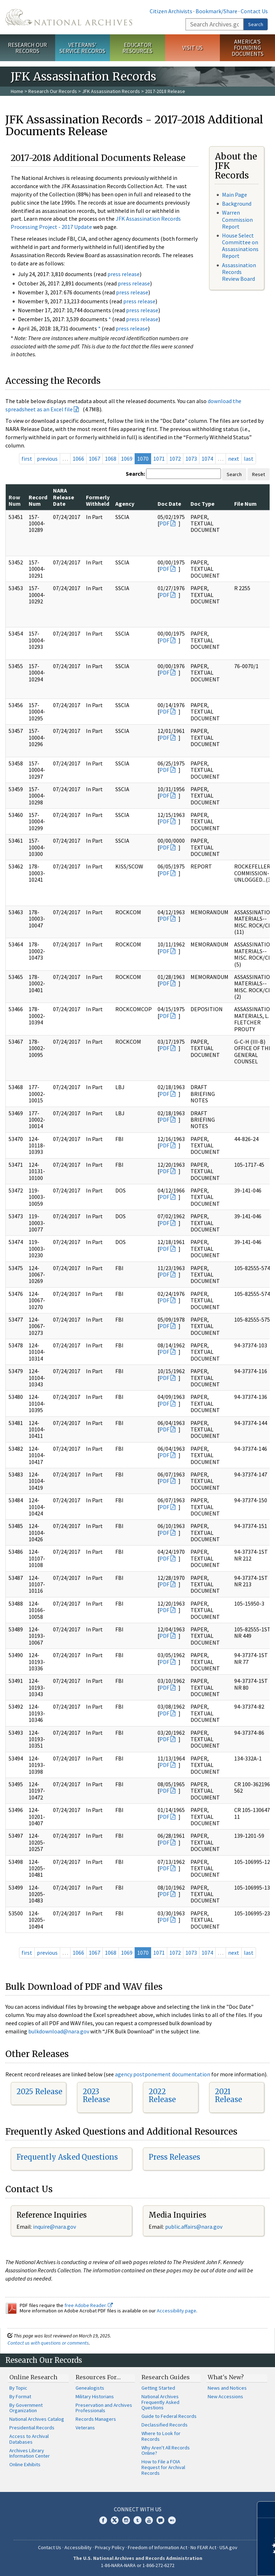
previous (47, 458)
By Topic (18, 2388)
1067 (94, 458)
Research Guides (165, 2377)
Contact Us (254, 11)
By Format (20, 2396)
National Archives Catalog (36, 2419)
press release (123, 274)
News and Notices (227, 2388)
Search (255, 24)
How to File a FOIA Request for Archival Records (163, 2467)
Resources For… (98, 2377)
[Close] (266, 2509)
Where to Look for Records (160, 2436)
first (26, 458)
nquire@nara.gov (55, 2226)
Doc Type (202, 503)
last (249, 458)
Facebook (103, 2520)
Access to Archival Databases (29, 2439)
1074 (207, 458)
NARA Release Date (63, 497)
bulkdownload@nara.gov (58, 2031)
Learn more (211, 2563)
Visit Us (192, 47)
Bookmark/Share (216, 11)
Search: (135, 473)
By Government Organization (26, 2408)
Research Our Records (27, 47)
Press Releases (174, 2157)
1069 (126, 458)
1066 (78, 458)
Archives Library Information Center (29, 2453)
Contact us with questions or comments (48, 2343)
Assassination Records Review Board (239, 271)
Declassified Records (164, 2424)
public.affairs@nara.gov (193, 2226)
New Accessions (225, 2396)
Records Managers (96, 2419)
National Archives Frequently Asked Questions (160, 2402)
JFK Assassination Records (111, 91)
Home (17, 91)
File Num (245, 503)
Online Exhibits (24, 2464)
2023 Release (96, 2095)
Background (236, 203)
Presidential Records (31, 2427)
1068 (110, 458)
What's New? (226, 2377)
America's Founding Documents (248, 47)
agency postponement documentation (162, 2074)
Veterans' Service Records (82, 47)
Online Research (33, 2377)
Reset (258, 474)
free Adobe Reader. (88, 2305)
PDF (164, 523)
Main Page (234, 194)
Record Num (38, 500)
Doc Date (169, 503)
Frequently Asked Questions (67, 2157)
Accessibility (78, 2547)
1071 (159, 458)
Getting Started (158, 2388)
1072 (175, 458)
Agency (124, 503)
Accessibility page (176, 2310)
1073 (191, 458)
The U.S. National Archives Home (68, 17)
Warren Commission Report (237, 219)
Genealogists (90, 2388)
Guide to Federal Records (169, 2416)
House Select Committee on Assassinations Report (240, 246)
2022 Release (162, 2095)
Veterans (85, 2427)
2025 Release (39, 2091)
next (233, 458)
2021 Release (228, 2095)
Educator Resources (137, 47)
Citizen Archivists (171, 11)
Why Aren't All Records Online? (165, 2450)
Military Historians (95, 2396)
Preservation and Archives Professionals (104, 2408)
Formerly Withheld (98, 500)
